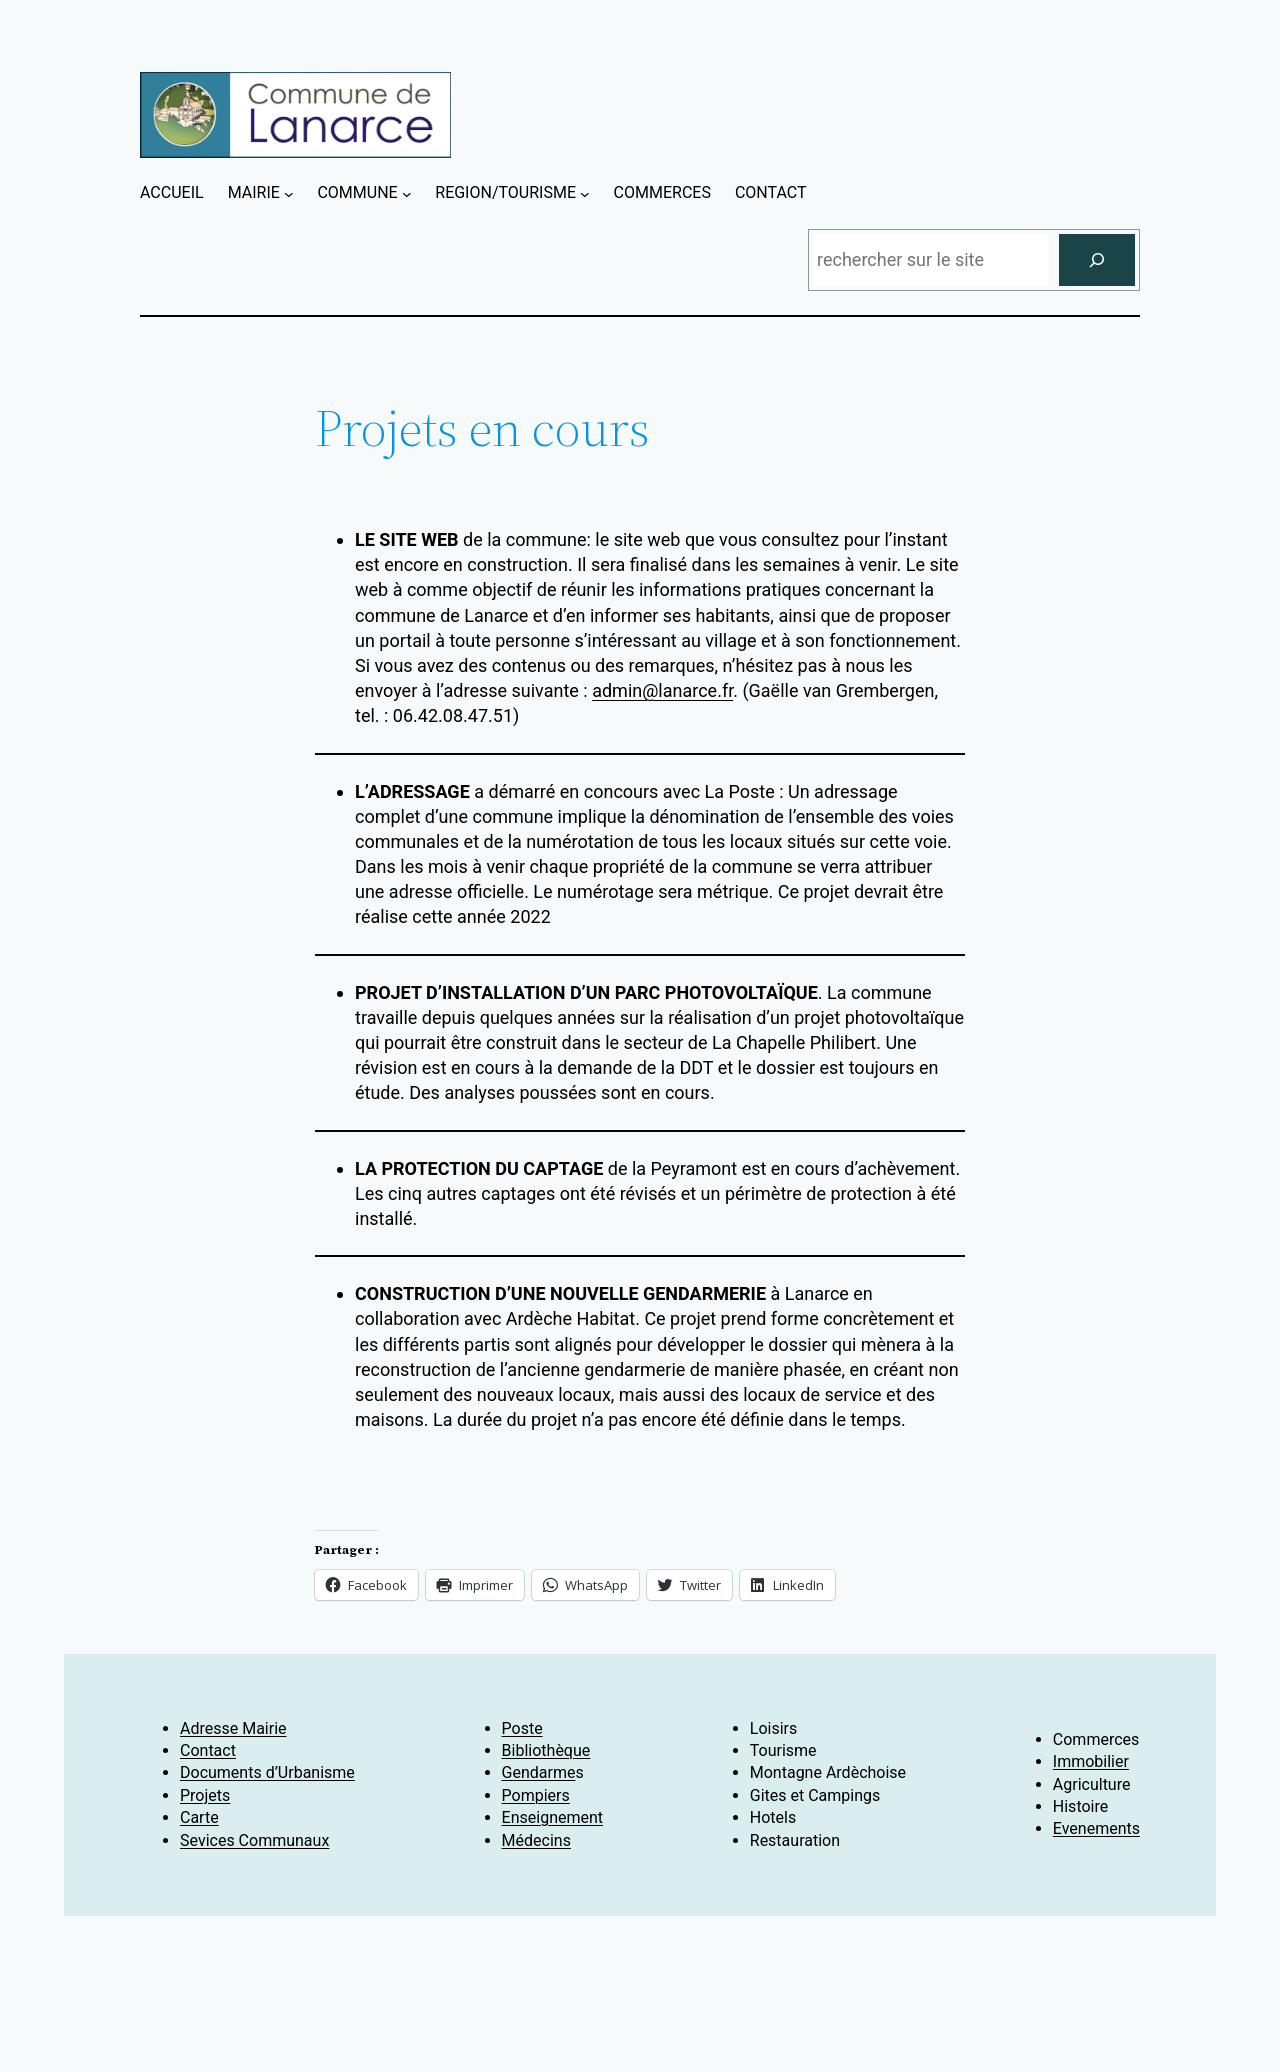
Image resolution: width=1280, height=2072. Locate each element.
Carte (199, 1817)
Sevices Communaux (254, 1840)
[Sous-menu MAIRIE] (289, 194)
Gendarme (539, 1772)
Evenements (1096, 1828)
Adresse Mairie (233, 1728)
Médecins (536, 1840)
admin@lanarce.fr (662, 690)
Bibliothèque (546, 1750)
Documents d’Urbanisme (267, 1772)
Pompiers (536, 1795)
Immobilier (1091, 1761)
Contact (208, 1750)
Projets (205, 1795)
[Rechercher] (1097, 260)
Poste (522, 1728)
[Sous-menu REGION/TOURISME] (585, 194)
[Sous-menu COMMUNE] (407, 194)
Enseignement (552, 1817)
